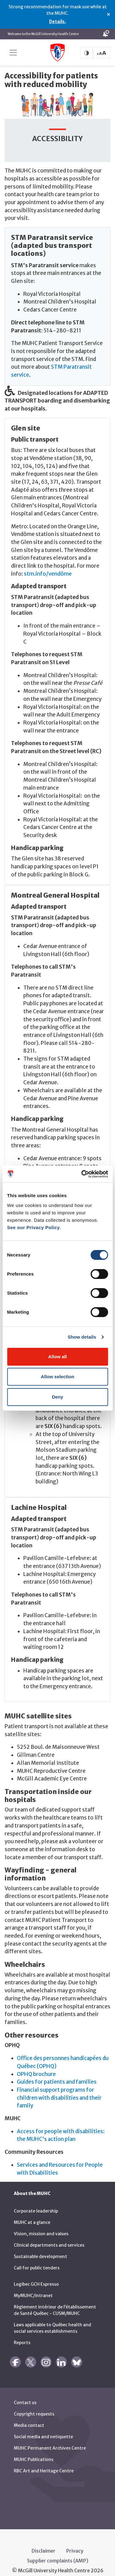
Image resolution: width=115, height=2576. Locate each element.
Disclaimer (44, 2542)
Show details (82, 1337)
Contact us (25, 2393)
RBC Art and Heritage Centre (44, 2462)
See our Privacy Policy (33, 1227)
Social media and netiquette (43, 2428)
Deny (57, 1396)
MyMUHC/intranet (33, 2286)
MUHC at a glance (32, 2213)
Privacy (74, 2542)
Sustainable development (40, 2247)
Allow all (57, 1356)
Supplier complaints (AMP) (57, 2552)
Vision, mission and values (41, 2225)
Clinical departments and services (49, 2236)
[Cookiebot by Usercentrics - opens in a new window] (82, 1174)
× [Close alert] (108, 14)
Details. (57, 21)
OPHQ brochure (36, 2065)
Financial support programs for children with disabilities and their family (59, 2088)
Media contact (29, 2416)
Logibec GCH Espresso (36, 2275)
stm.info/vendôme (48, 564)
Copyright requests (34, 2405)
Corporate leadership (36, 2202)
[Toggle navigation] (13, 52)
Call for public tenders (36, 2259)
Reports (22, 2333)
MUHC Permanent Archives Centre (50, 2439)
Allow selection (57, 1376)
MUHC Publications (33, 2450)
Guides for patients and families (57, 2073)
